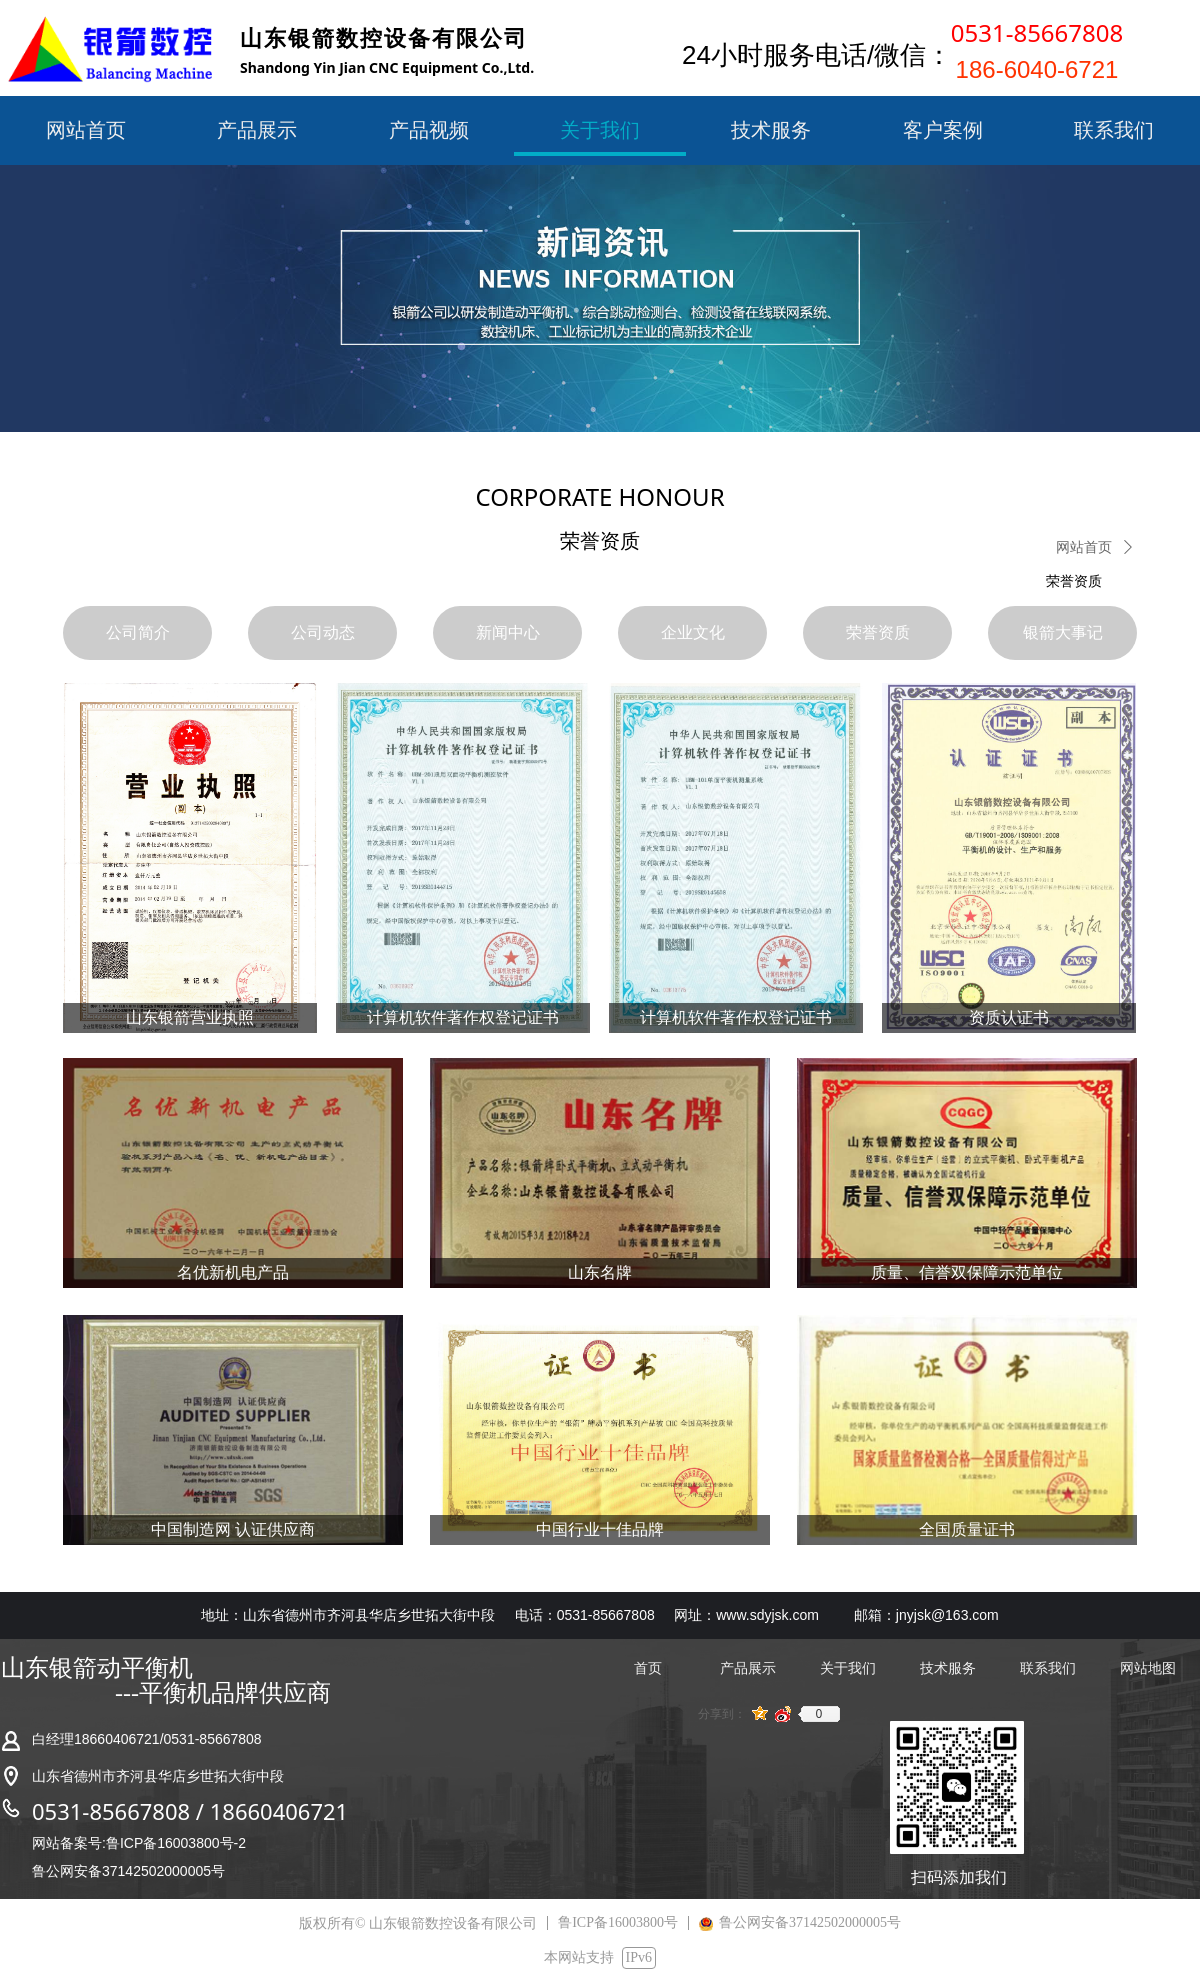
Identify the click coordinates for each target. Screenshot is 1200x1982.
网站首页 (1084, 547)
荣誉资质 (1074, 581)
